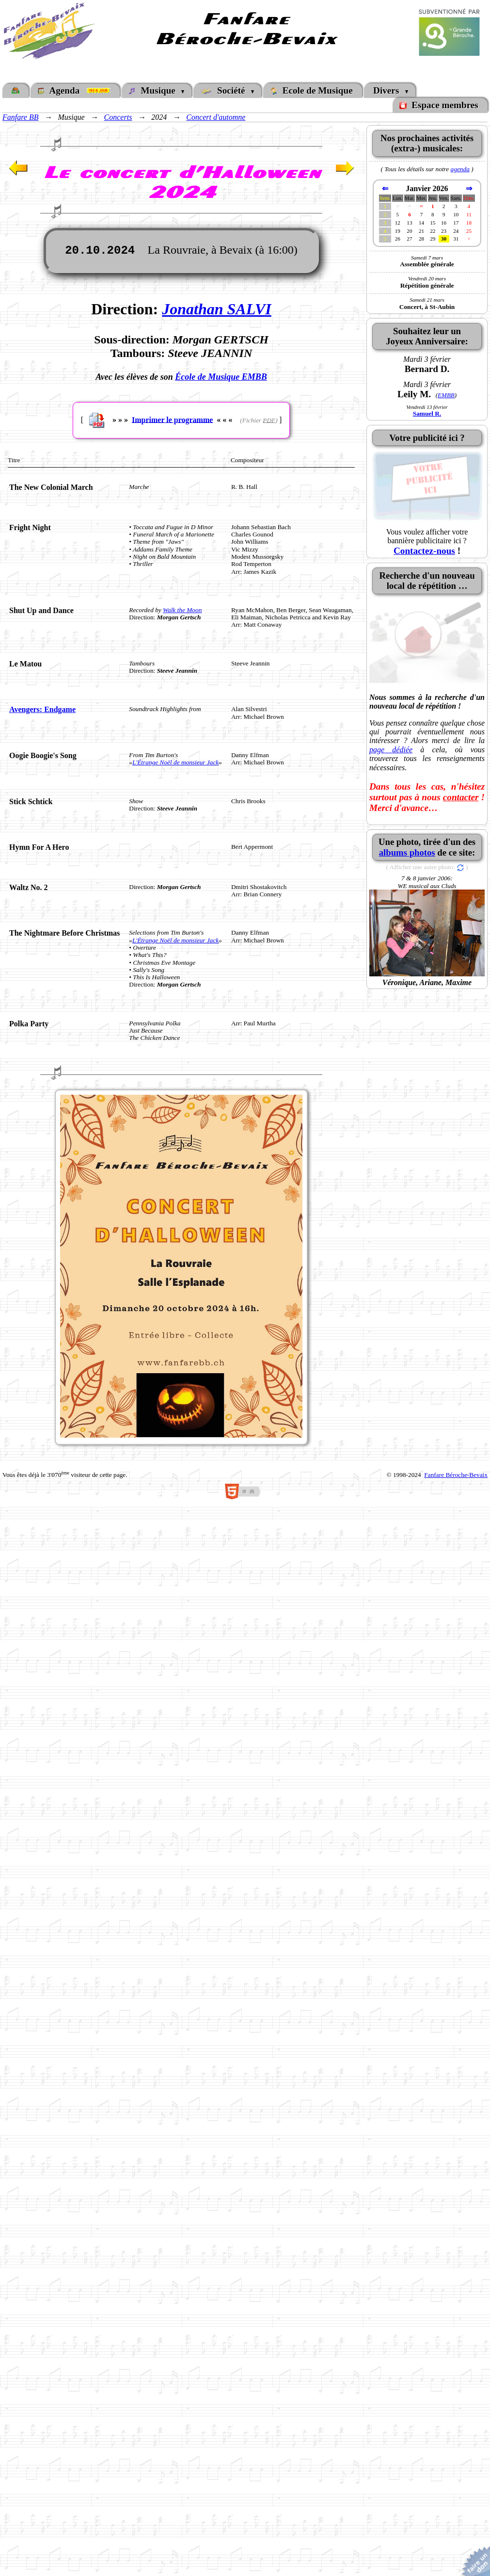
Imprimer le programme (172, 419)
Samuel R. (427, 413)
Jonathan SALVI (216, 309)
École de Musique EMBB (221, 377)
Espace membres (440, 105)
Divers (387, 90)
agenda (460, 169)
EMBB (446, 395)
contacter (461, 797)
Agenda (75, 90)
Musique (154, 90)
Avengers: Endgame (42, 709)
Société (225, 90)
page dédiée (390, 749)
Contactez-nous (424, 551)
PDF (269, 419)
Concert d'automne (215, 117)
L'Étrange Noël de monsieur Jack (175, 762)
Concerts (118, 117)
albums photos (407, 852)
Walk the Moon (182, 610)
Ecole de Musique (312, 90)
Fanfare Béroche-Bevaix (456, 1474)
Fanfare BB (20, 117)
